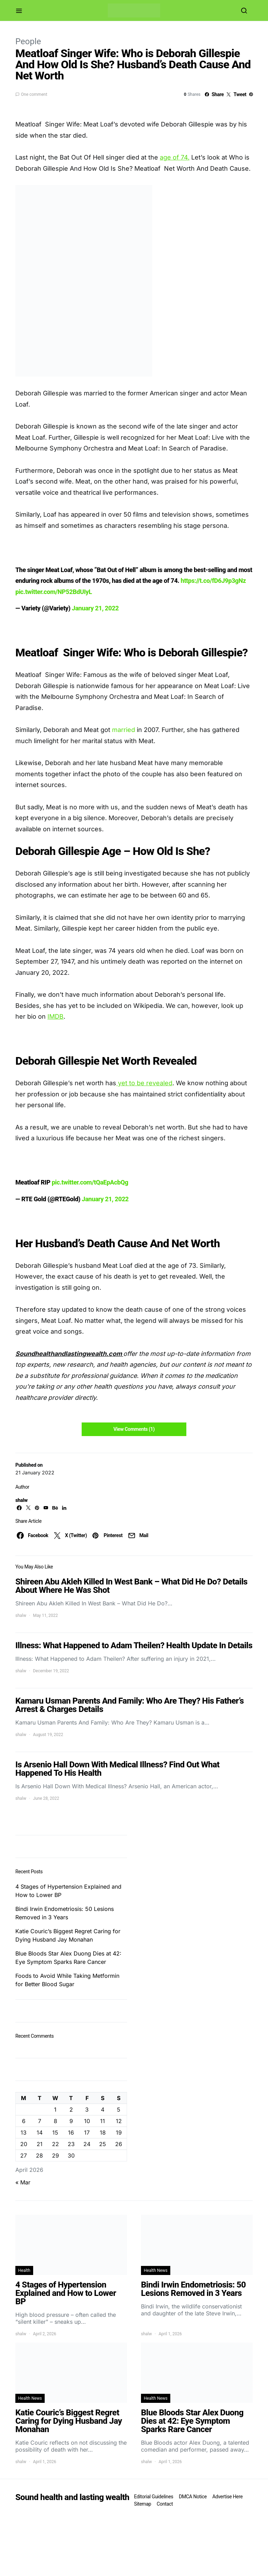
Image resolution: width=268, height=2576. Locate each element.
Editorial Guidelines (153, 2496)
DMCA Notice (193, 2496)
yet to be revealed (144, 1083)
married (124, 729)
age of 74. (174, 157)
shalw (21, 1500)
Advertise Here (227, 2496)
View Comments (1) (134, 1429)
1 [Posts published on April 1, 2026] (55, 2109)
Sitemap (142, 2504)
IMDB (55, 1016)
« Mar (22, 2182)
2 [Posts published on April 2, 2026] (71, 2109)
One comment (34, 94)
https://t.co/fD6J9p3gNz (213, 580)
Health (24, 2270)
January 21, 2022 (95, 608)
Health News (156, 2270)
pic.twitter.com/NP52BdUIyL (53, 591)
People (28, 41)
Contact (165, 2504)
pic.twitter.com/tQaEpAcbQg (90, 1182)
